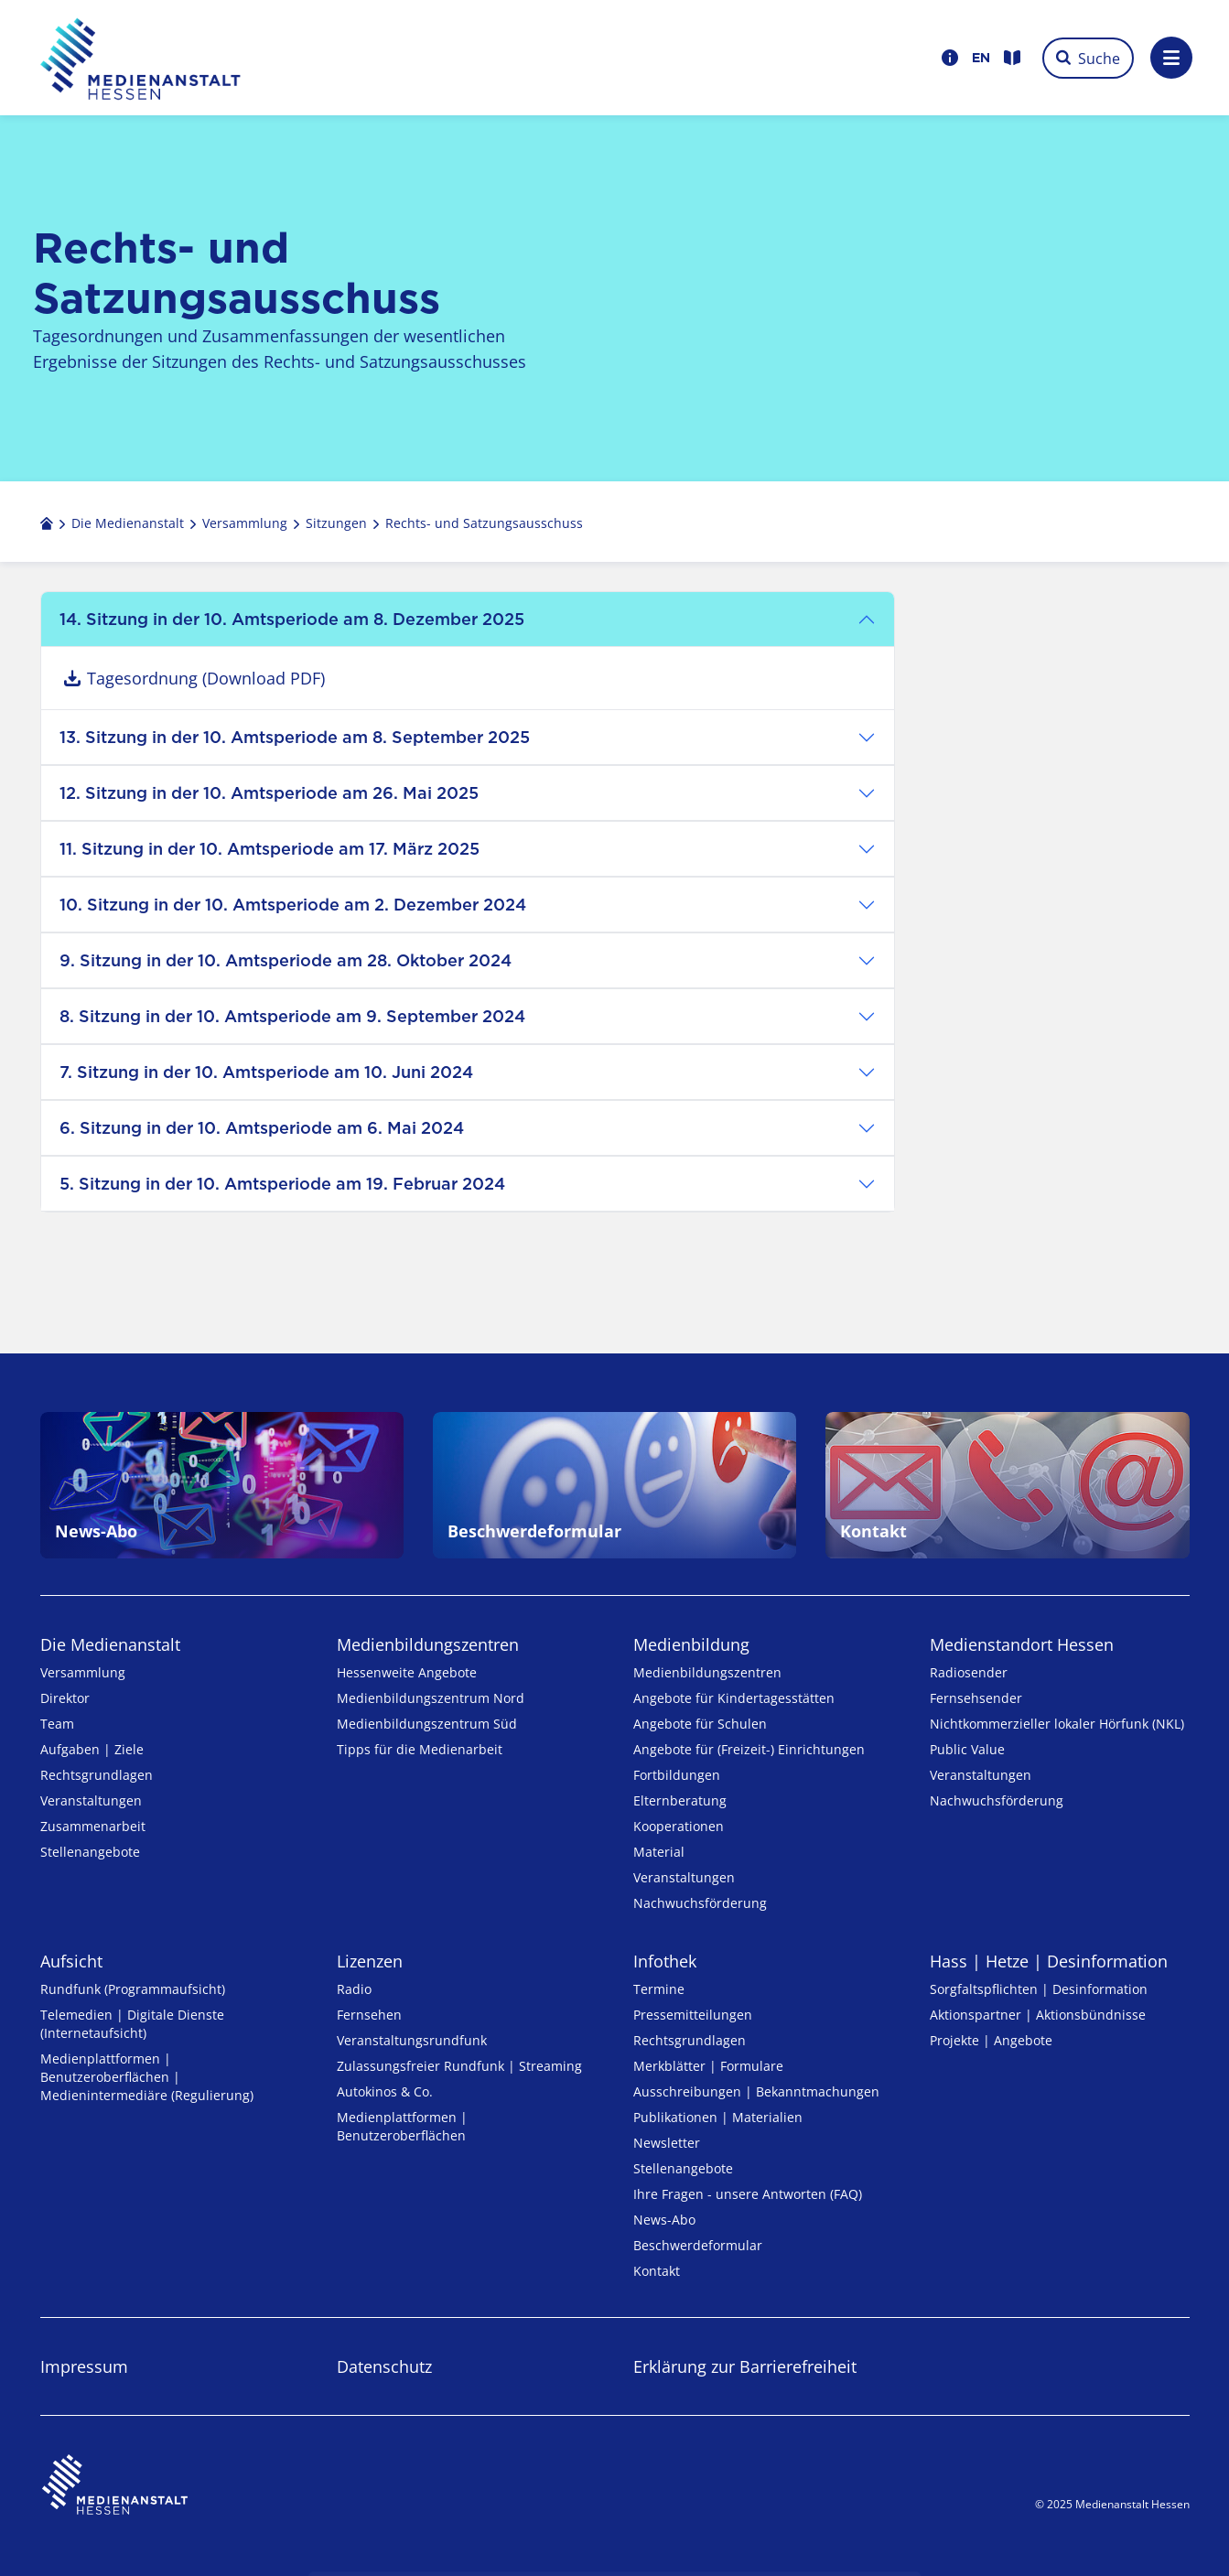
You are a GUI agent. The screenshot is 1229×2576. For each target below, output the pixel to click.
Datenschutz (384, 2366)
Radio (354, 1989)
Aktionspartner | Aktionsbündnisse (1038, 2014)
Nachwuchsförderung (700, 1903)
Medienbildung (691, 1644)
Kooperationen (678, 1826)
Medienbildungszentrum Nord (430, 1698)
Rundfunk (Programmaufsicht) (132, 1989)
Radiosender (969, 1672)
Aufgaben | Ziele (92, 1749)
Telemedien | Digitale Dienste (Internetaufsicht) (132, 2024)
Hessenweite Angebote (407, 1672)
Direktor (65, 1698)
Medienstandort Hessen (1022, 1644)
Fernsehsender (976, 1698)
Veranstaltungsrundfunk (412, 2040)
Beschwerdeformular (697, 2245)
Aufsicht (71, 1961)
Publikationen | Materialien (718, 2117)
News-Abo (664, 2219)
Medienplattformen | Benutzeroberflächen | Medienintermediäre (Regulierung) (146, 2077)
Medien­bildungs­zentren (428, 1644)
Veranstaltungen (91, 1800)
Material (659, 1851)
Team (57, 1723)
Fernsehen (369, 2014)
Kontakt (656, 2271)
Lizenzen (370, 1961)
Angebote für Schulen (700, 1723)
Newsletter (666, 2142)
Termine (659, 1989)
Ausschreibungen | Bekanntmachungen (756, 2091)
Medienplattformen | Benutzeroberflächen (402, 2126)
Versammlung (82, 1672)
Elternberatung (680, 1800)
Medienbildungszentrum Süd (427, 1723)
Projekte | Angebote (991, 2040)
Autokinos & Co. (385, 2091)
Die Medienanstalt (110, 1644)
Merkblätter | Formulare (708, 2066)
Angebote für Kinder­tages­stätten (734, 1698)
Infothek (664, 1961)
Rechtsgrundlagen (96, 1775)
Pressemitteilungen (692, 2014)
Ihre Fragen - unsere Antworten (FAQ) (747, 2194)
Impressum (84, 2366)
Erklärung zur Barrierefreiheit (745, 2366)
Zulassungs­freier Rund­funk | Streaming (459, 2066)
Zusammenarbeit (93, 1826)
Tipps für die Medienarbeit (419, 1749)
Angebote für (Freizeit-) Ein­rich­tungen (749, 1749)
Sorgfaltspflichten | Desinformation (1039, 1989)
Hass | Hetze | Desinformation (1049, 1961)
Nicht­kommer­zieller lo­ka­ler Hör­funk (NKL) (1057, 1723)
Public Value (967, 1749)
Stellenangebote (90, 1851)
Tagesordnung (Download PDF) (206, 678)
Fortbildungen (676, 1775)
